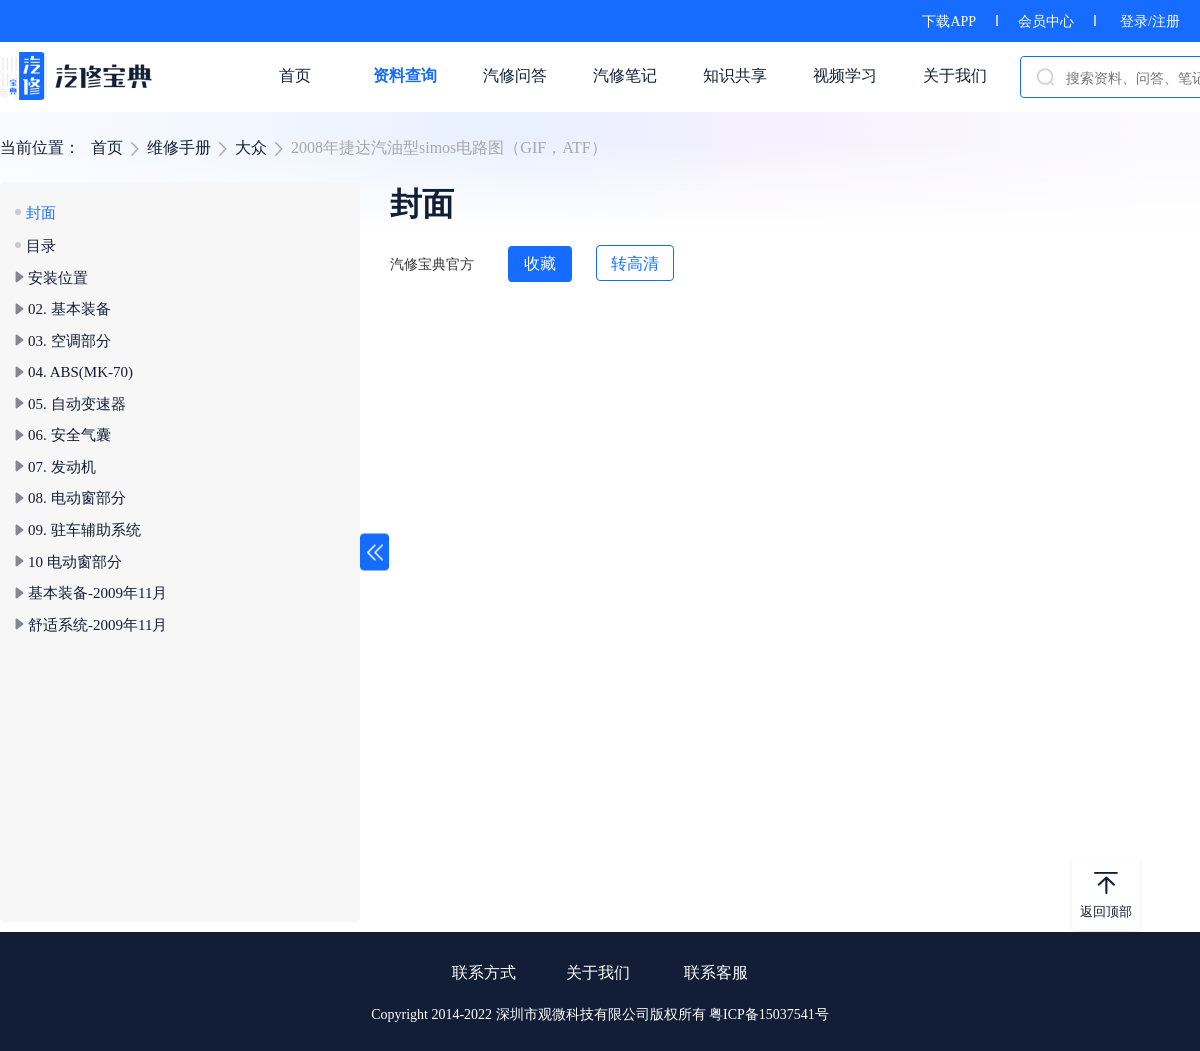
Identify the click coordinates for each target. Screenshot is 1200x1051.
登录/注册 (1150, 21)
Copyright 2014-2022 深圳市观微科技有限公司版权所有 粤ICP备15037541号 (600, 1014)
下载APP (949, 21)
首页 (107, 147)
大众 (251, 147)
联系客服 (716, 972)
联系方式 (484, 972)
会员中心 (1046, 21)
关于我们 (598, 972)
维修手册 (179, 147)
